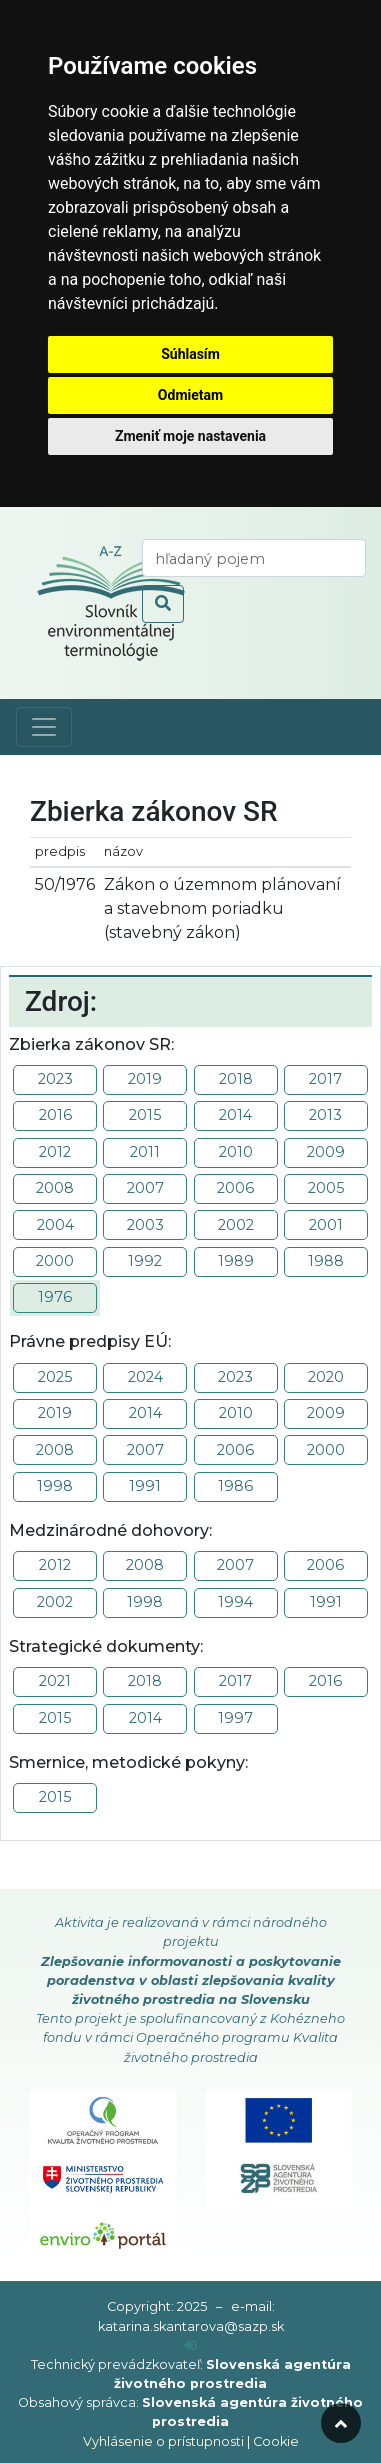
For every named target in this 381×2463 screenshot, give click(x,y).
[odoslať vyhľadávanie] (163, 604)
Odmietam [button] (190, 395)
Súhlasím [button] (190, 354)
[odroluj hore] (341, 2423)
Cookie (276, 2441)
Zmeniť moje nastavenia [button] (190, 436)
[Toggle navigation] (44, 727)
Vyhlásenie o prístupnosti (163, 2441)
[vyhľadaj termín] (254, 558)
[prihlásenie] (190, 2345)
